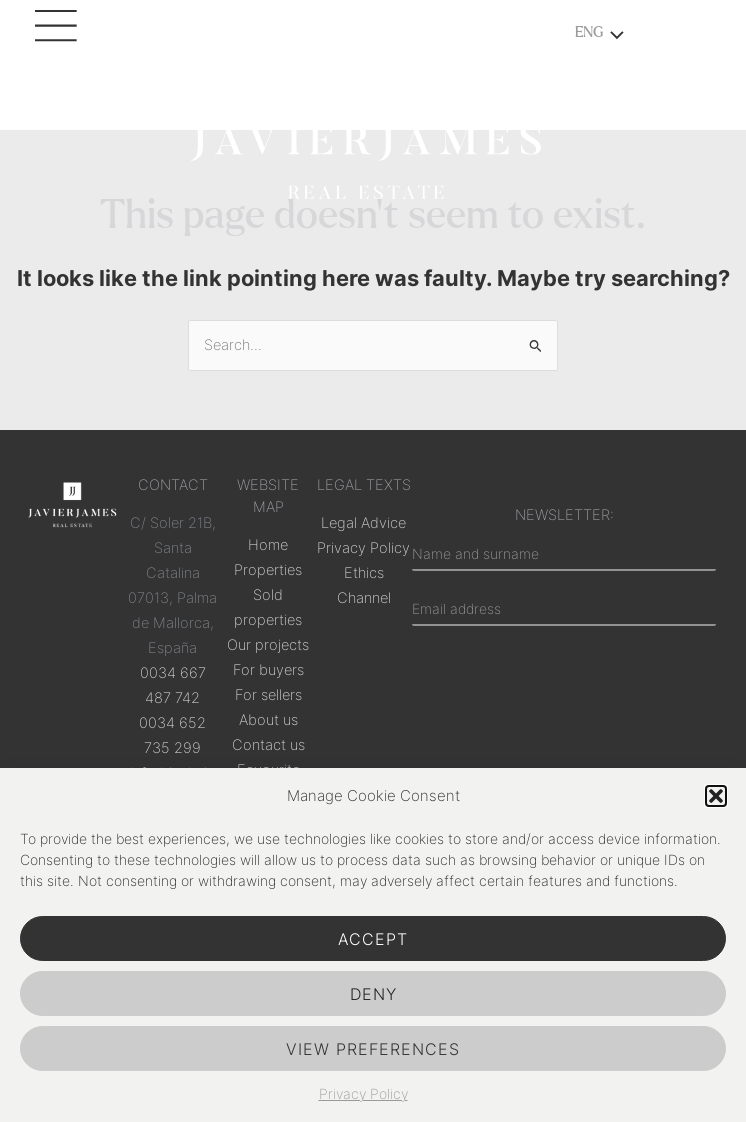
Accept (373, 939)
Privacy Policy (363, 1093)
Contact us (268, 745)
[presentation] (564, 715)
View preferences (373, 1049)
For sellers (268, 695)
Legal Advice (363, 523)
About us (268, 720)
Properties (268, 570)
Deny (373, 994)
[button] (716, 796)
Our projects (268, 645)
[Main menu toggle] (60, 35)
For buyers (268, 670)
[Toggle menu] (612, 37)
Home (268, 545)
